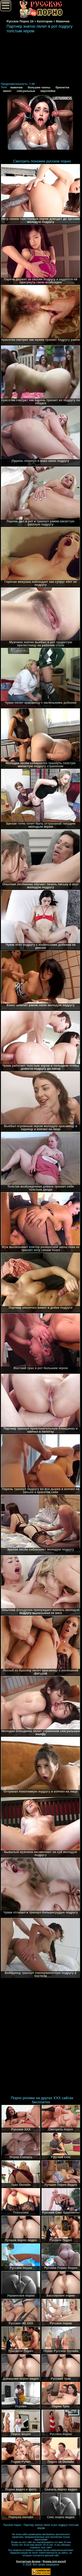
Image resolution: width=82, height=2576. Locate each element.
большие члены (39, 87)
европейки (48, 91)
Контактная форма (28, 2561)
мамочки (16, 87)
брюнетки (62, 87)
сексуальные (26, 91)
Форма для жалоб (54, 2561)
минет (7, 91)
